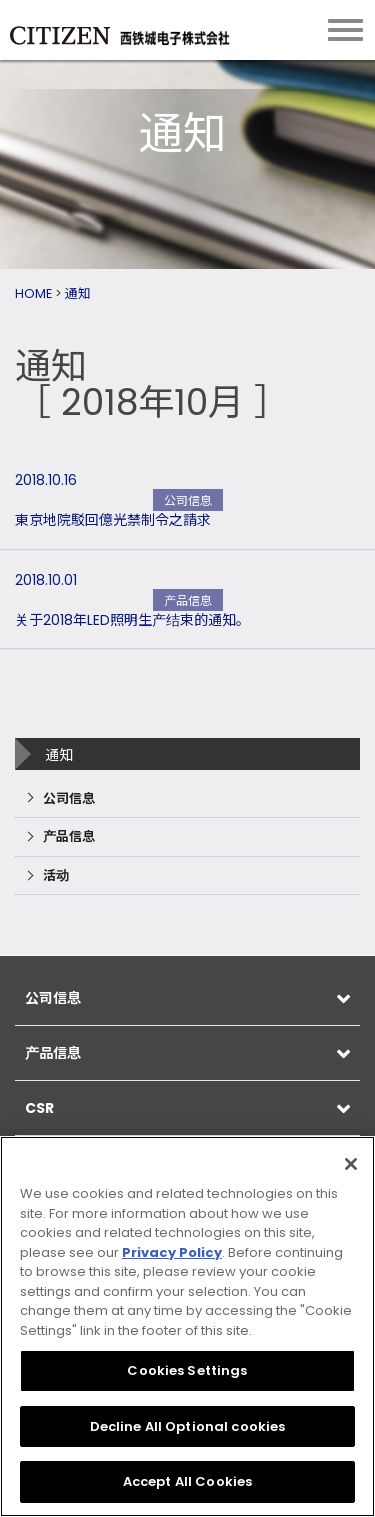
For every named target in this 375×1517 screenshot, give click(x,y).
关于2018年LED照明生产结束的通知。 (132, 620)
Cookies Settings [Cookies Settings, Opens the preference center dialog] (187, 1370)
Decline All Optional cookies (188, 1426)
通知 (78, 293)
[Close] (351, 1164)
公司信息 (69, 798)
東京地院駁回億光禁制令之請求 (113, 520)
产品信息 (69, 836)
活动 (56, 875)
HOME (33, 293)
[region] (187, 1326)
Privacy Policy (172, 1252)
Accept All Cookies (187, 1481)
